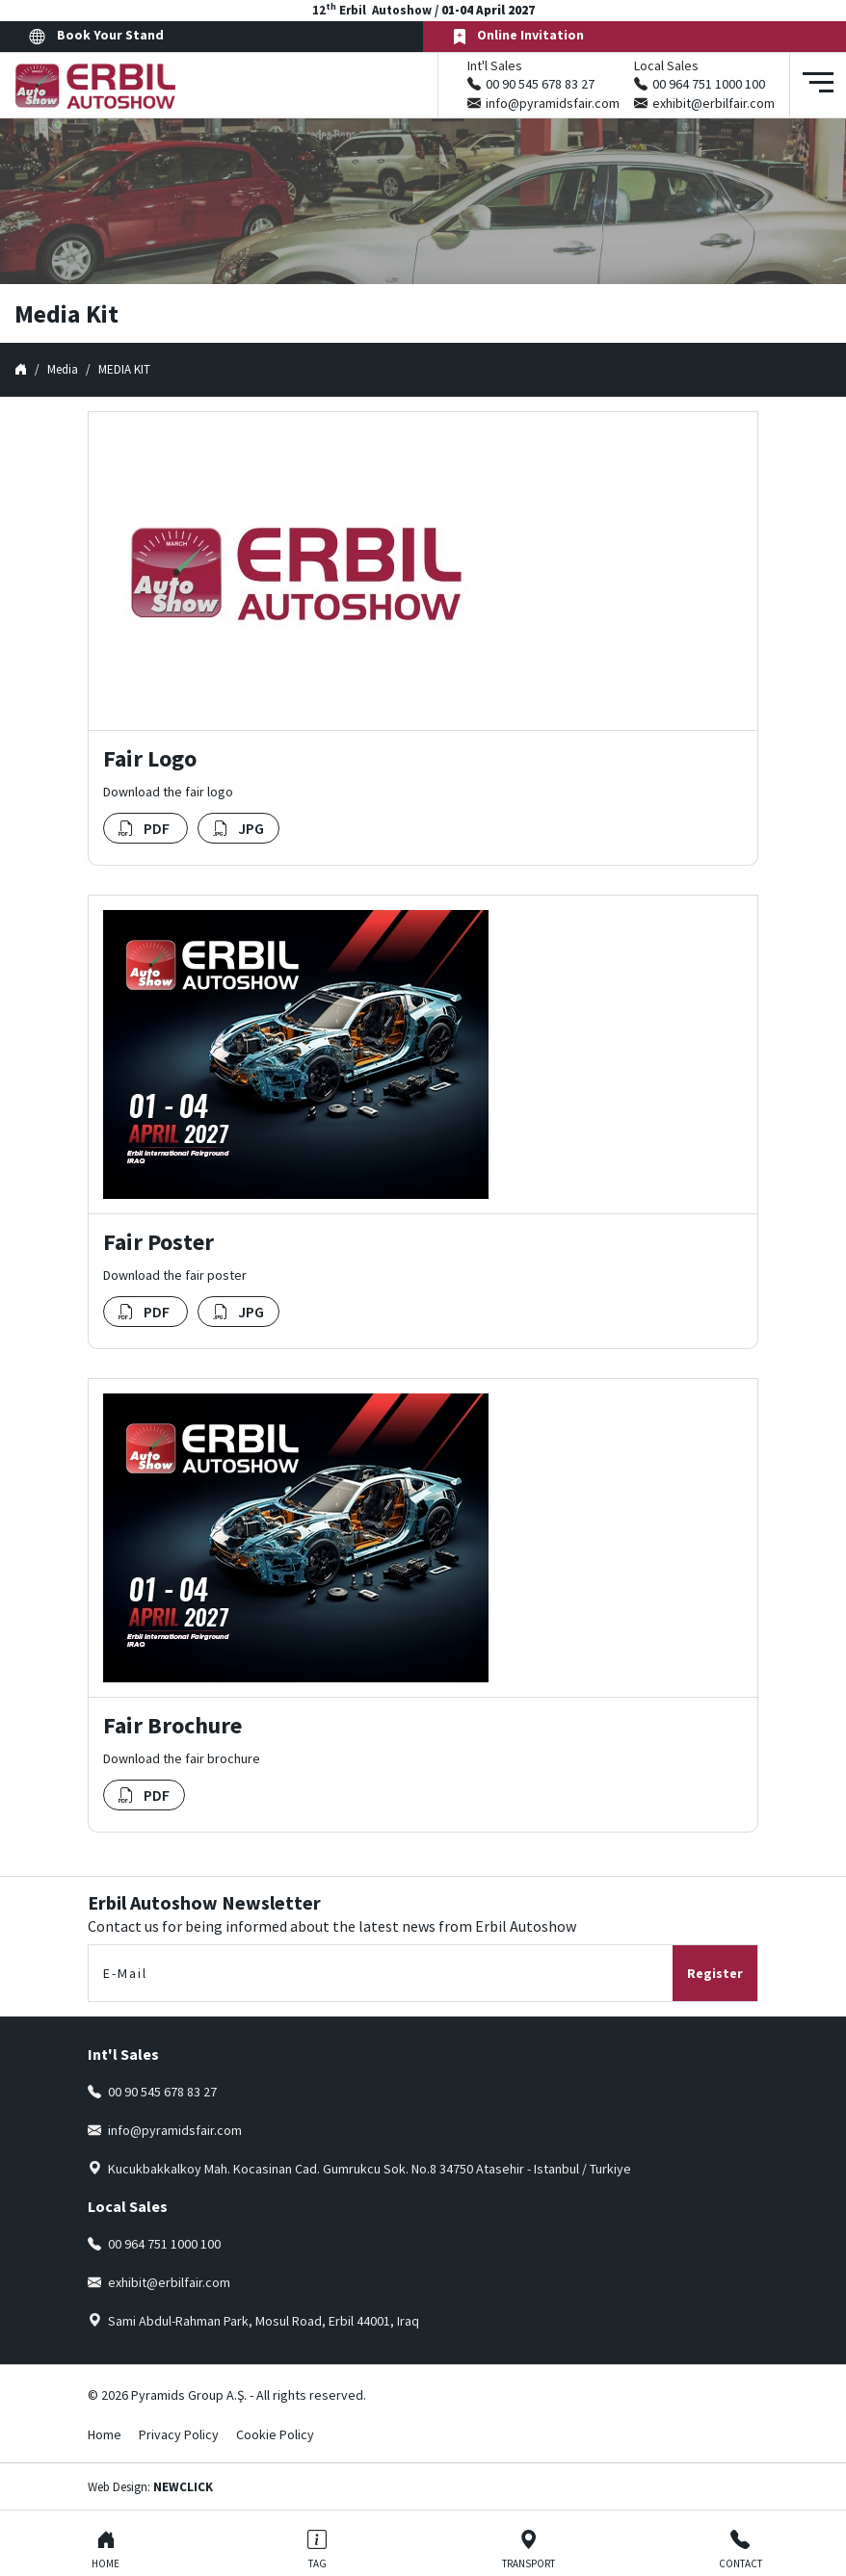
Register (715, 1973)
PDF (145, 828)
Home (104, 2434)
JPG (238, 828)
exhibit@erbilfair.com (713, 103)
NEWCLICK (183, 2487)
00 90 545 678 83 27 (540, 83)
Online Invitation (518, 36)
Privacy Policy (179, 2434)
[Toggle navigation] (818, 85)
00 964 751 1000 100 (708, 83)
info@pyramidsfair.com (553, 103)
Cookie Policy (275, 2434)
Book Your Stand (96, 36)
